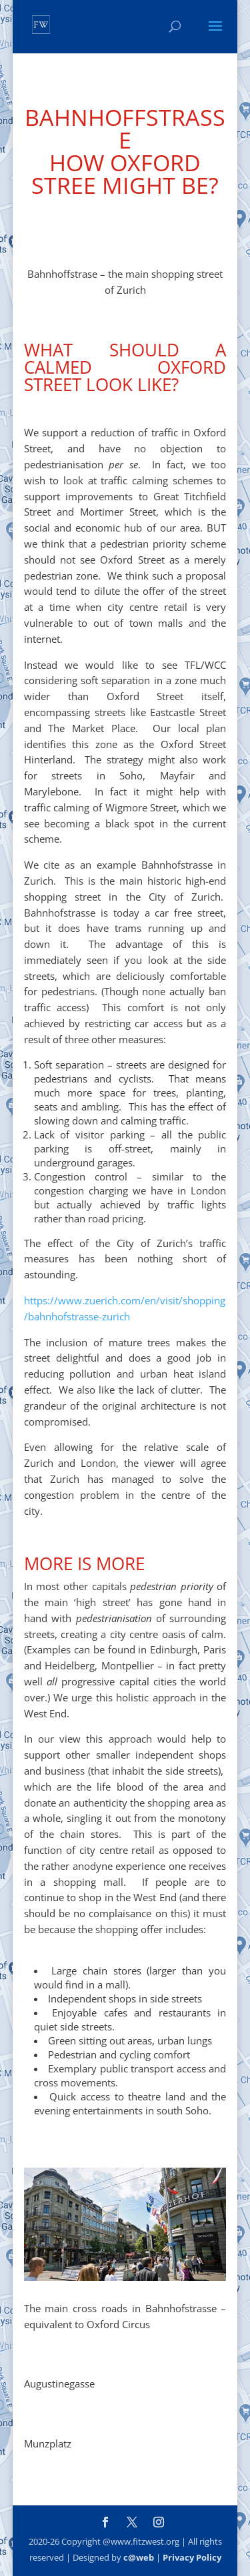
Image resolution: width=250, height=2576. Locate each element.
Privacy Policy (192, 2557)
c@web (138, 2557)
